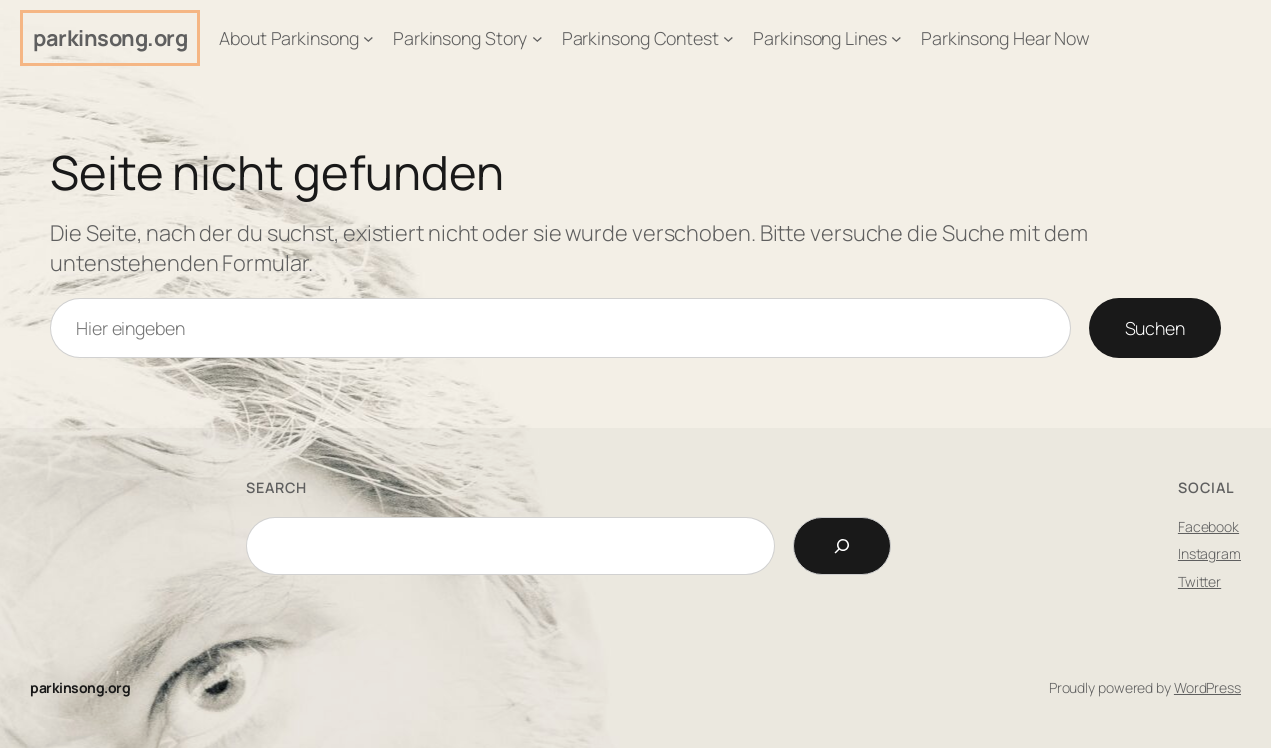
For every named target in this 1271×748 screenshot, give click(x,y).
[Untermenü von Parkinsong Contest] (728, 38)
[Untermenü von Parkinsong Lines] (896, 38)
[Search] (842, 546)
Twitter (1199, 581)
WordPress (1207, 687)
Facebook (1208, 526)
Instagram (1209, 553)
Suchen (1155, 328)
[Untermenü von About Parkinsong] (368, 38)
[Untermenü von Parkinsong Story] (537, 38)
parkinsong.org (110, 38)
